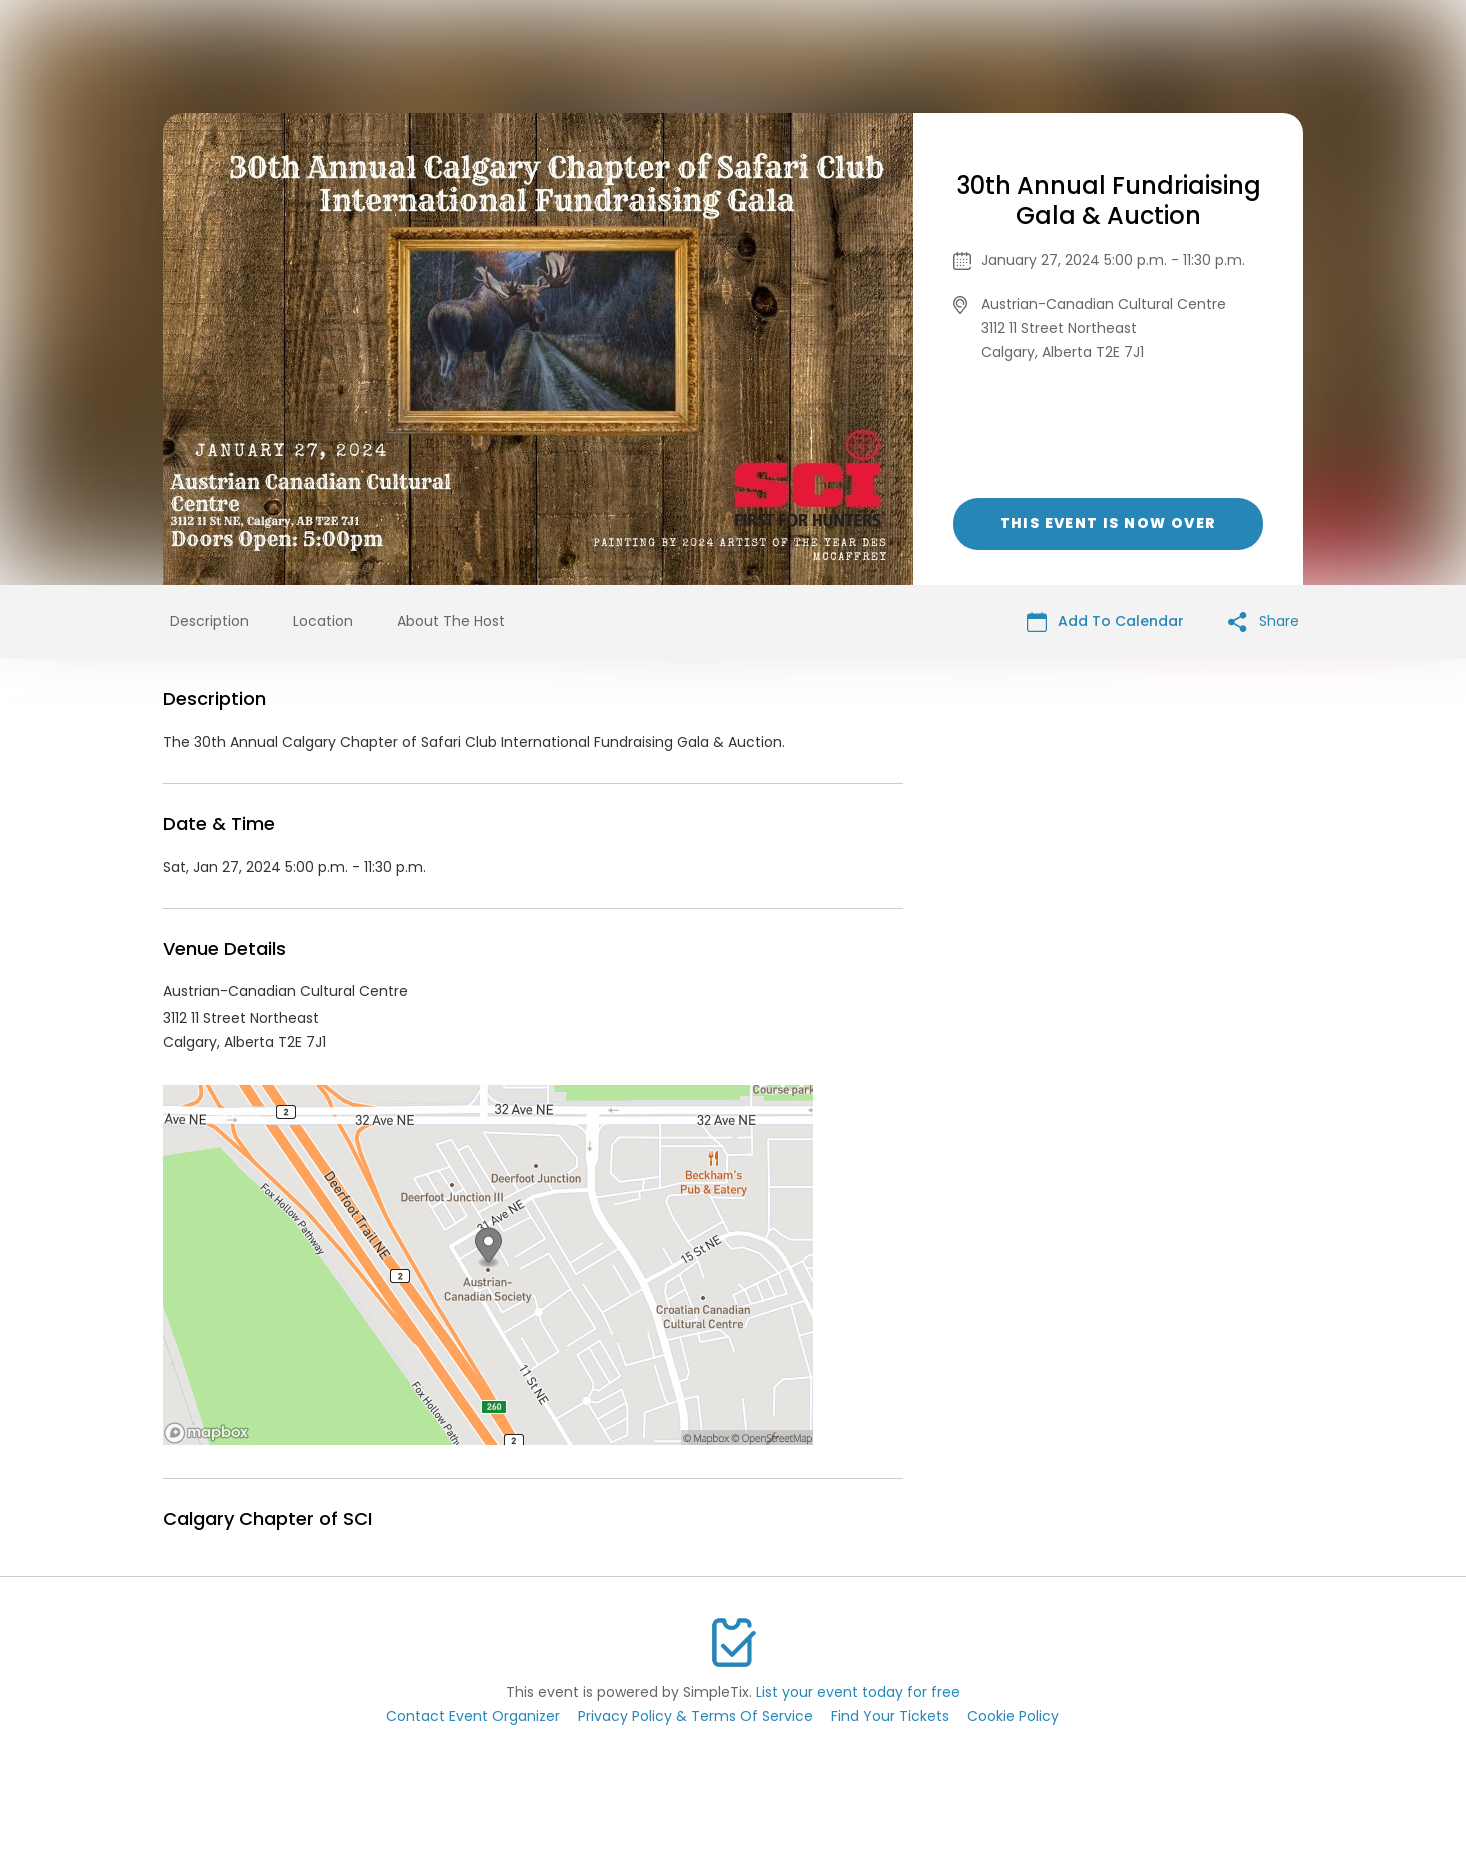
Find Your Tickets (890, 1716)
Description (209, 621)
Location (323, 621)
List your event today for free (858, 1692)
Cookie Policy (1013, 1716)
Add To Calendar (1105, 621)
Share (1263, 621)
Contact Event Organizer (473, 1716)
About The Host (451, 621)
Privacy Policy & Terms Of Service (695, 1716)
